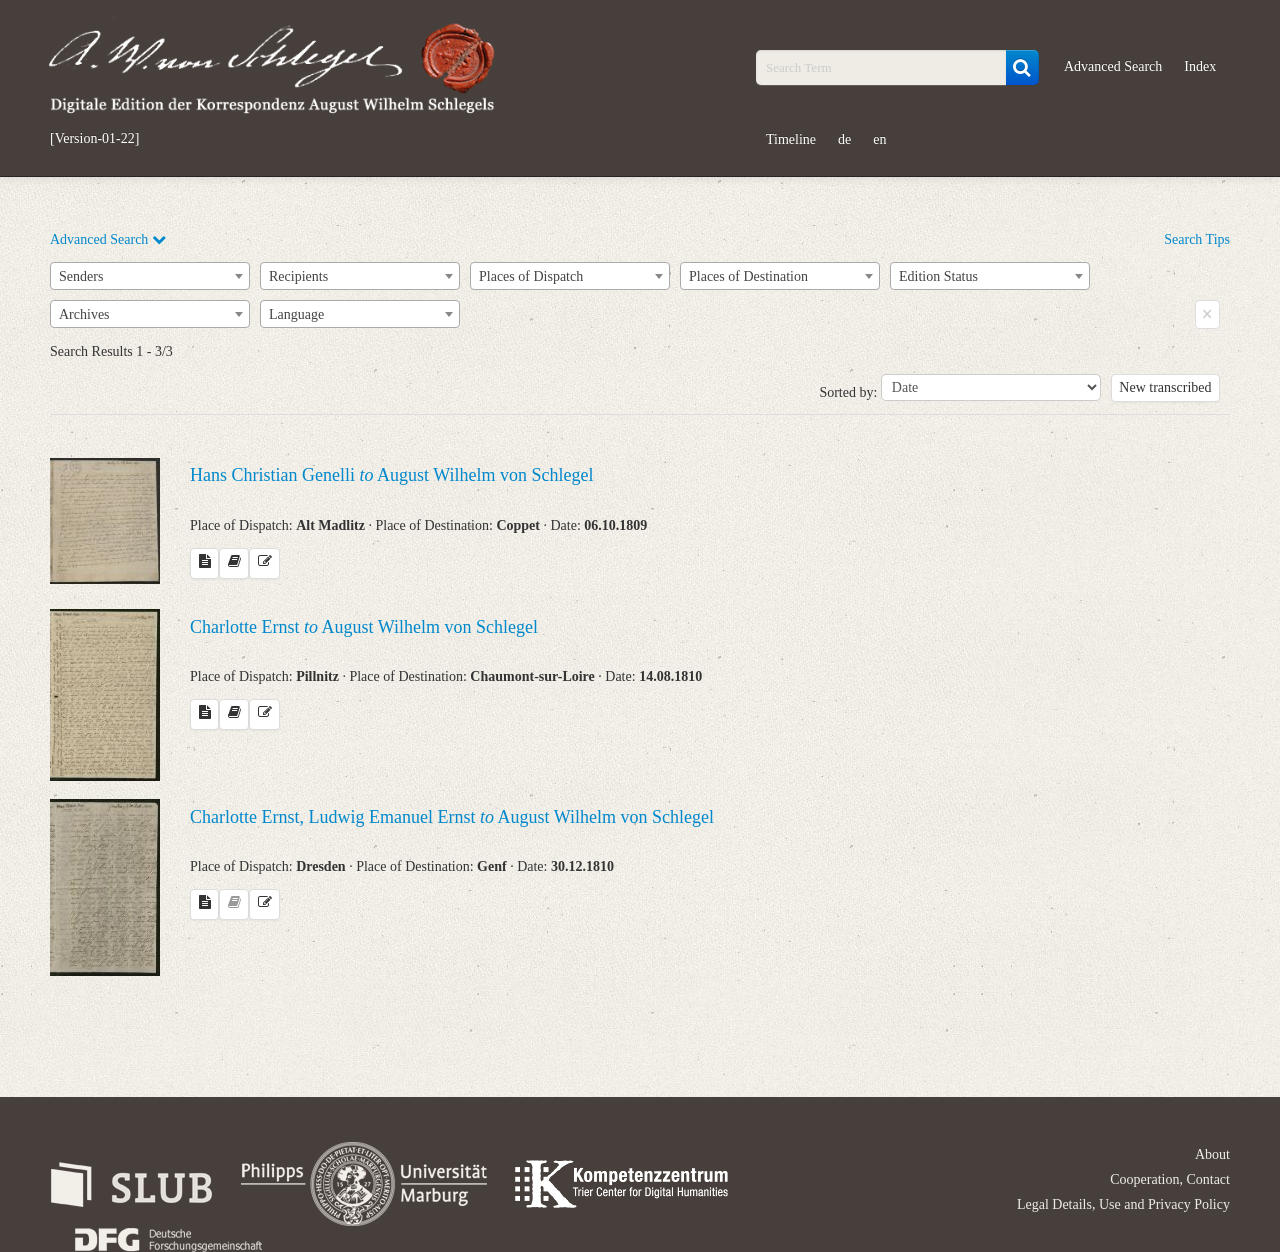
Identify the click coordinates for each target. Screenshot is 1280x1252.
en (879, 139)
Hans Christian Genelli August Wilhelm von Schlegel (391, 475)
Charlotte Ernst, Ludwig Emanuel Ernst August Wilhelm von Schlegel (452, 817)
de (844, 139)
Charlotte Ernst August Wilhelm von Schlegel (364, 627)
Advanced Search (1113, 66)
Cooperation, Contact (1170, 1179)
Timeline (791, 139)
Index (1200, 66)
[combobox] (150, 276)
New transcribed (1165, 387)
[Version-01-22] (94, 139)
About (1212, 1154)
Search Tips (1197, 239)
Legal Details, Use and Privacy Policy (1123, 1204)
